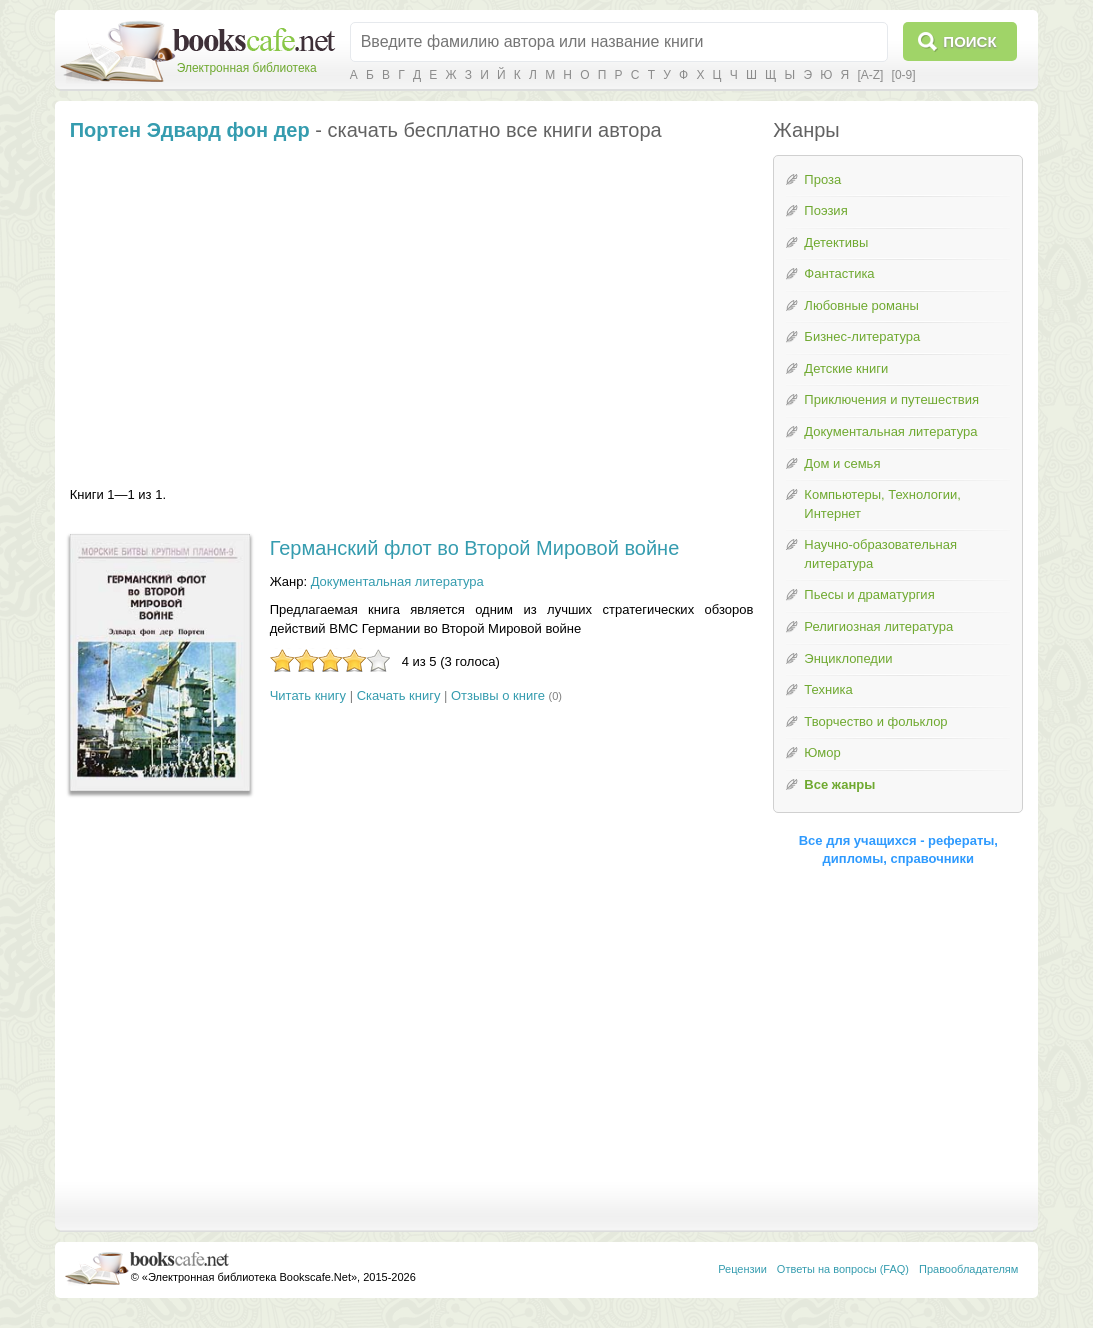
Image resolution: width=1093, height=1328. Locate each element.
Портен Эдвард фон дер (190, 130)
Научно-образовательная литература (880, 554)
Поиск (969, 41)
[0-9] (904, 75)
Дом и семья (842, 463)
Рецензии (742, 1269)
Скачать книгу (399, 695)
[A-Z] (870, 75)
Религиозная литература (878, 626)
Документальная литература (397, 581)
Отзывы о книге (498, 695)
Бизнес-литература (862, 336)
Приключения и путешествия (891, 399)
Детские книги (846, 368)
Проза (822, 179)
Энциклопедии (848, 658)
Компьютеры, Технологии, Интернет (882, 504)
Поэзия (825, 210)
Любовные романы (861, 305)
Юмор (822, 752)
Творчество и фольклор (875, 721)
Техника (828, 689)
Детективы (836, 242)
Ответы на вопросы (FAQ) (843, 1269)
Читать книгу (308, 695)
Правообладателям (968, 1269)
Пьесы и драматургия (869, 594)
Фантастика (839, 273)
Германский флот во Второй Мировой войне (475, 548)
